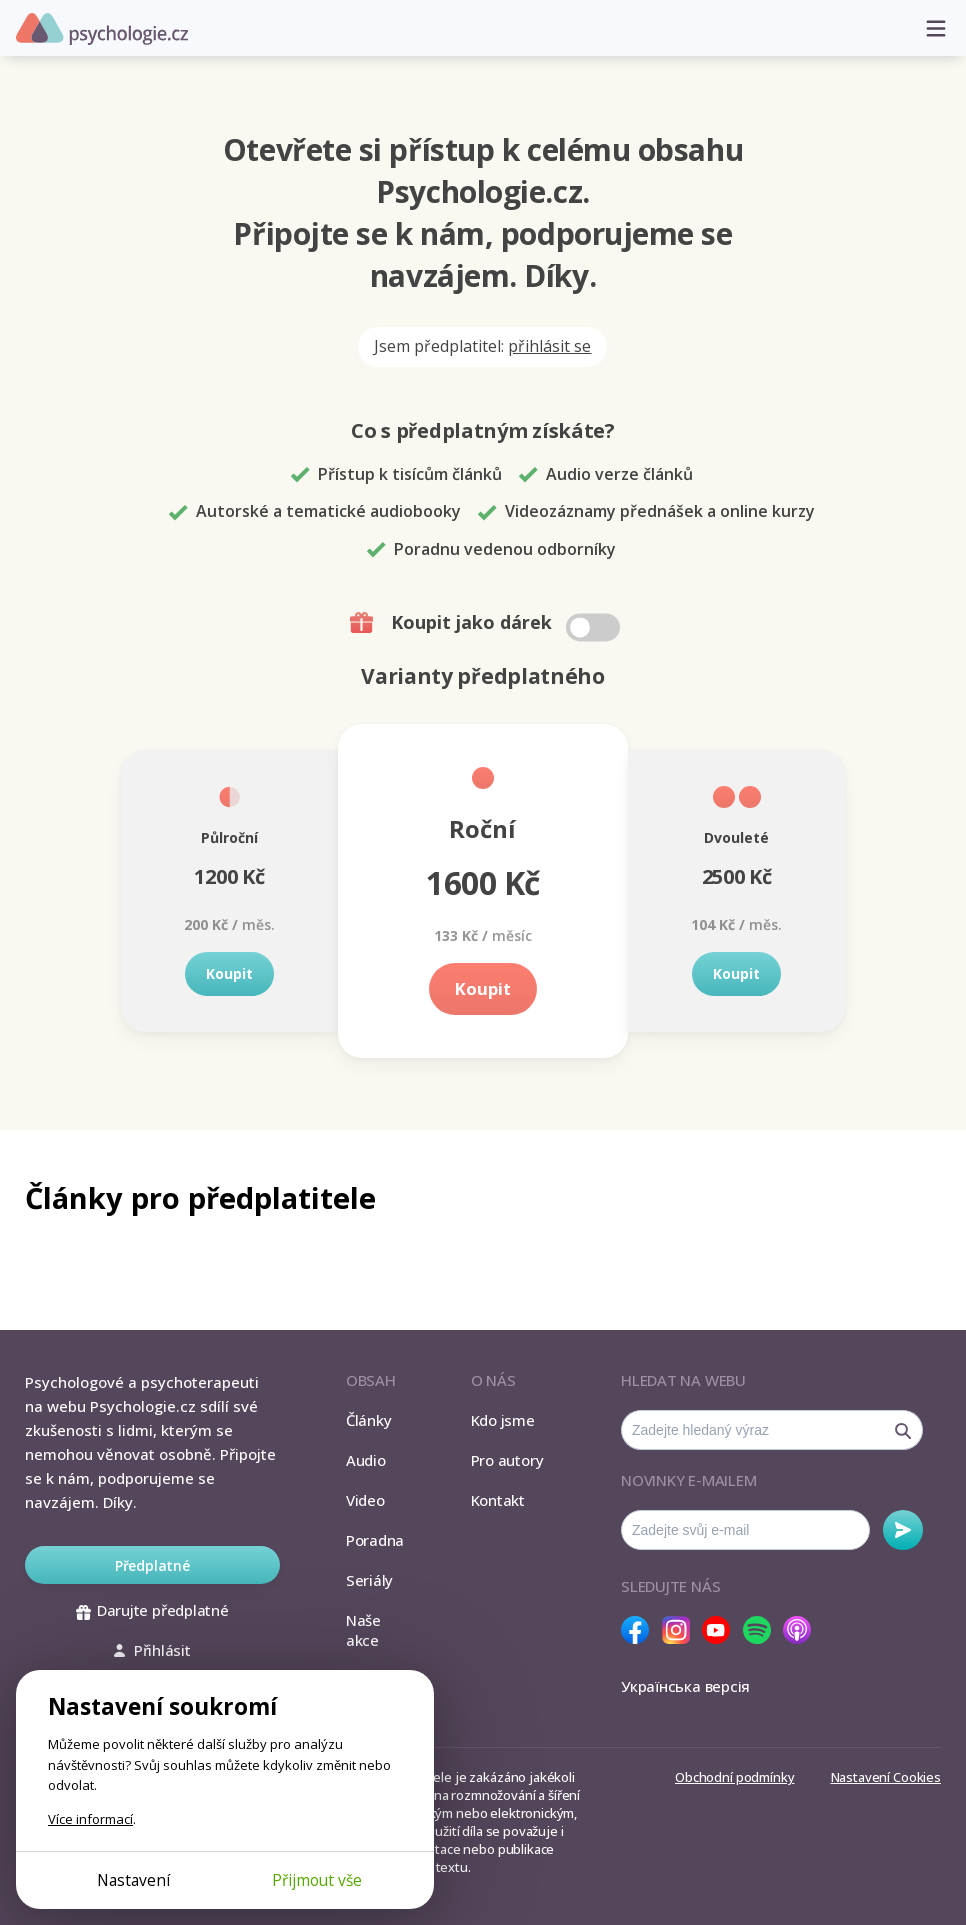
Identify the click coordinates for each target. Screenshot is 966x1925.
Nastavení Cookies (886, 1777)
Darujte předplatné (152, 1610)
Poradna (375, 1540)
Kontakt (498, 1500)
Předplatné (152, 1565)
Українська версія (685, 1686)
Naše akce (363, 1630)
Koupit (229, 973)
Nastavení (133, 1880)
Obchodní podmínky (734, 1777)
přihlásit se (549, 346)
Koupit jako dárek (487, 623)
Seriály (369, 1580)
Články (369, 1420)
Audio (366, 1460)
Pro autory (507, 1460)
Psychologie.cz (102, 29)
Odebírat (903, 1530)
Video (365, 1500)
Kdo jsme (503, 1420)
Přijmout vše (317, 1880)
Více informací (90, 1819)
